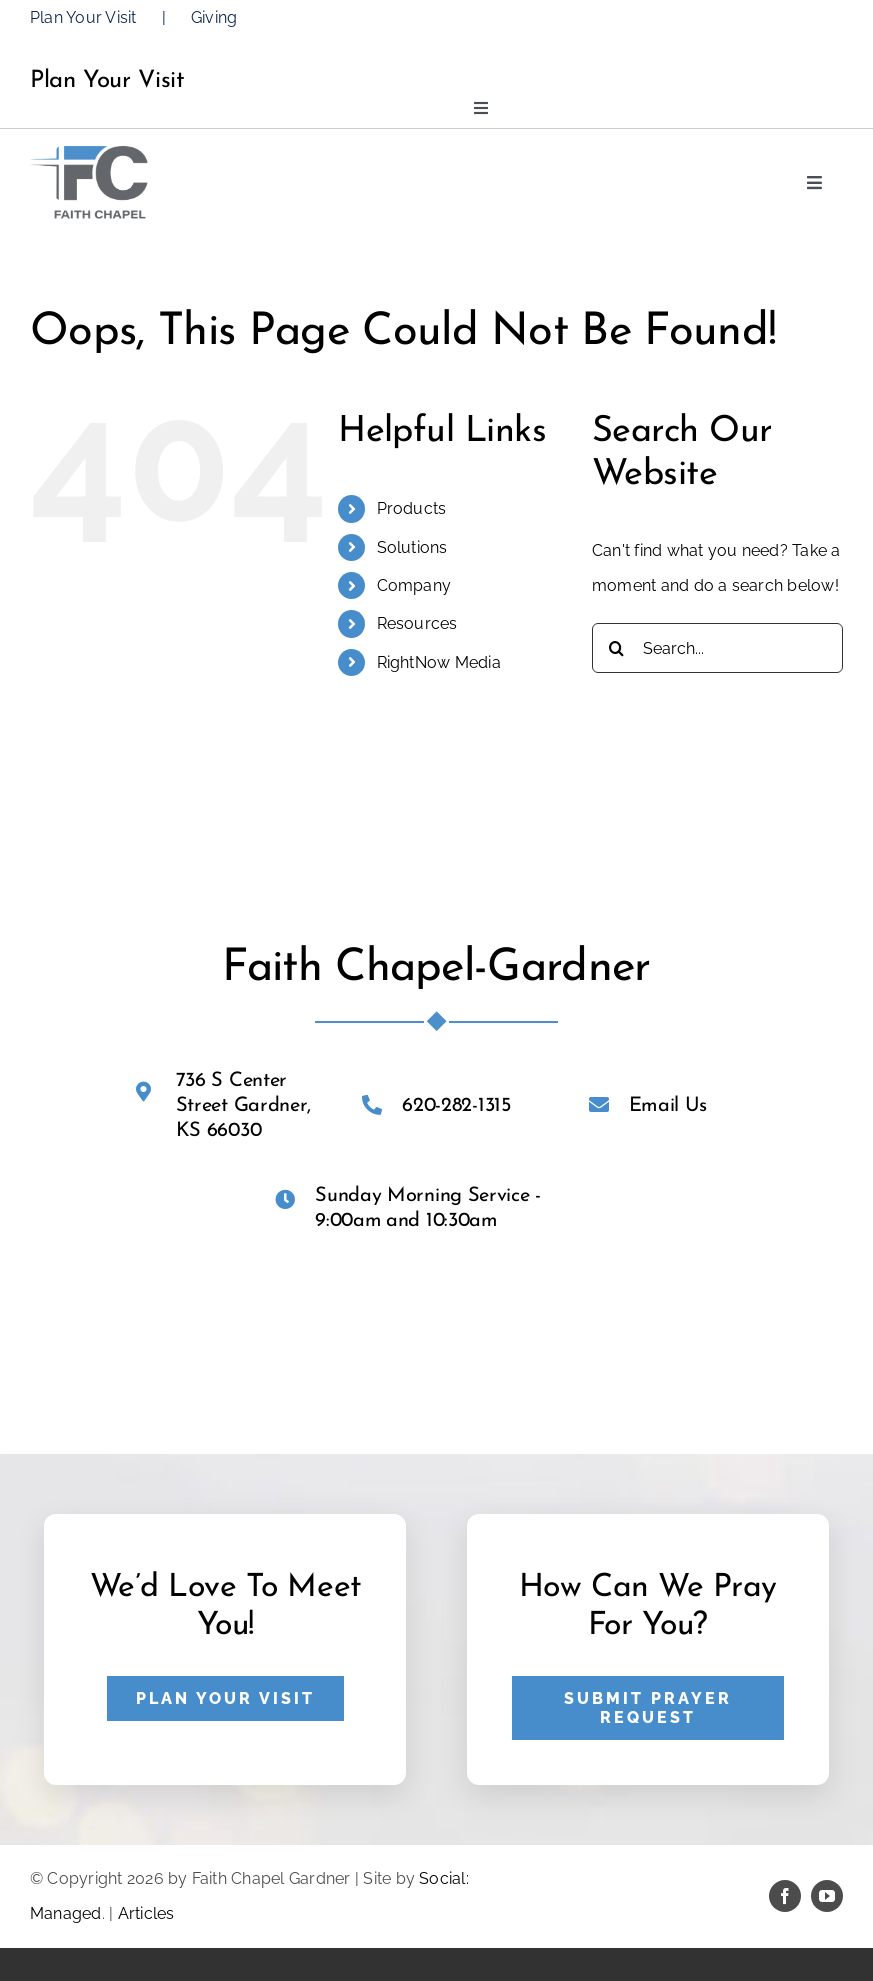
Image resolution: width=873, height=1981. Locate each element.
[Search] (617, 648)
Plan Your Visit (83, 17)
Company (414, 585)
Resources (417, 623)
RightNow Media (439, 662)
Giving (214, 17)
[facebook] (785, 1896)
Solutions (412, 547)
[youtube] (827, 1896)
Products (412, 508)
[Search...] (717, 648)
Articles (146, 1913)
